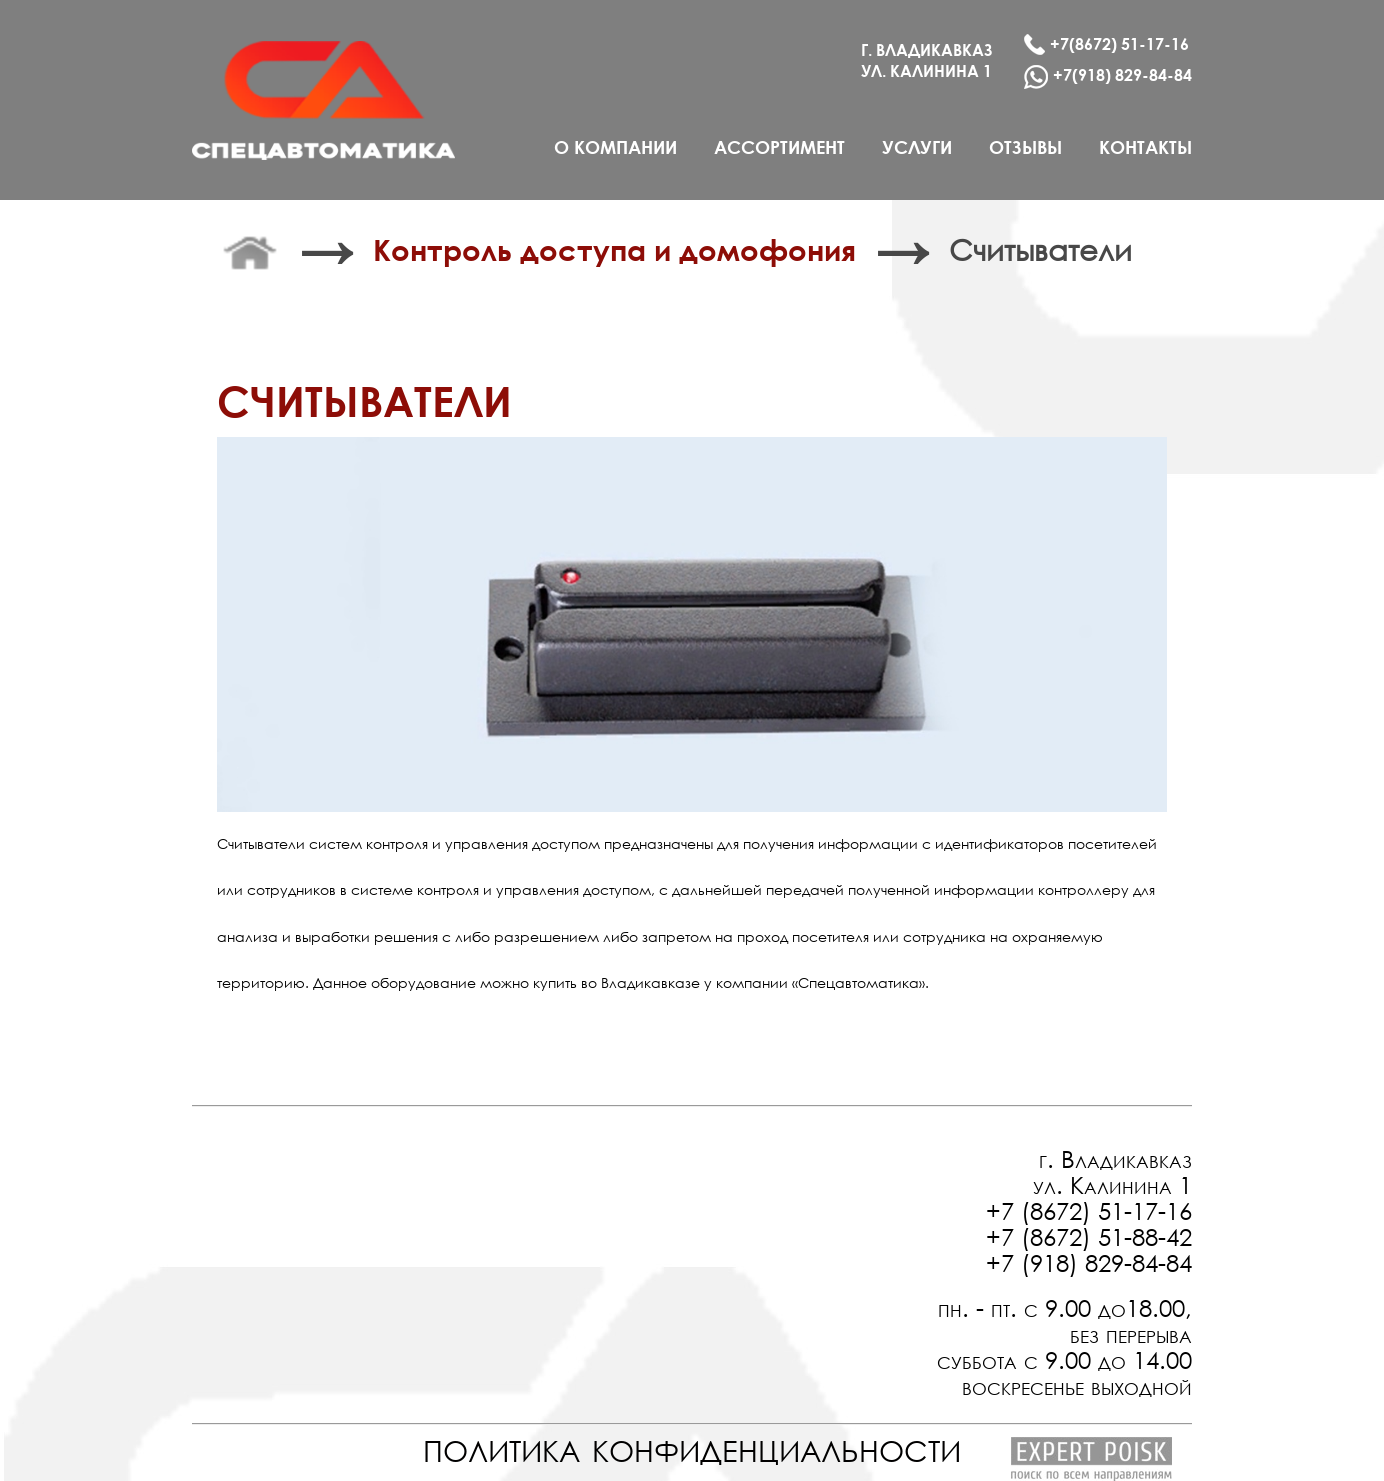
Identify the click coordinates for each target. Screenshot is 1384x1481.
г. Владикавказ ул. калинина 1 (927, 60)
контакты (1145, 147)
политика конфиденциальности (692, 1445)
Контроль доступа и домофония (614, 249)
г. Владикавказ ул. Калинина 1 (1112, 1171)
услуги (917, 147)
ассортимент (779, 147)
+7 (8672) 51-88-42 (1089, 1236)
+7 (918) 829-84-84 (1089, 1262)
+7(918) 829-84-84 (1108, 77)
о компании (615, 147)
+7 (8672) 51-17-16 (1089, 1210)
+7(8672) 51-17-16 (1106, 44)
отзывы (1025, 147)
